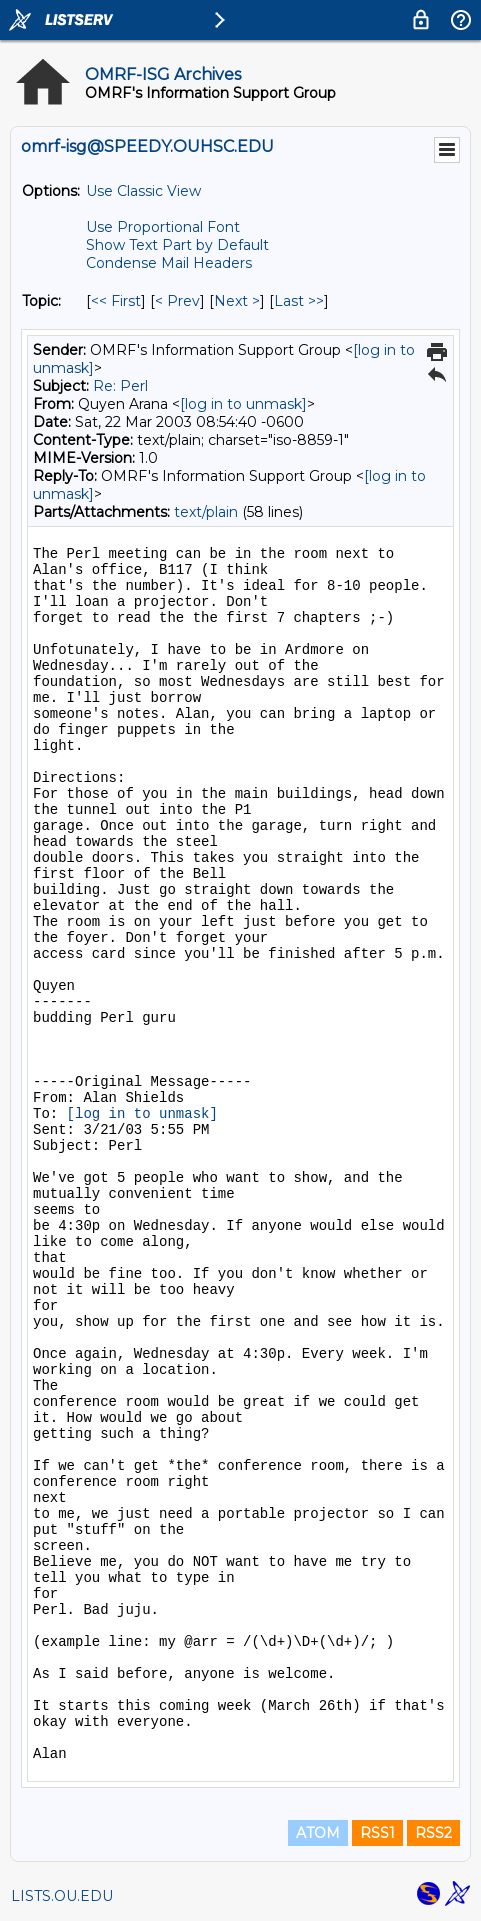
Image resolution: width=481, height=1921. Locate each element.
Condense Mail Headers (169, 263)
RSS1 (377, 1833)
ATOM (318, 1833)
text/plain (206, 512)
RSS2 (433, 1833)
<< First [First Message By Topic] (116, 301)
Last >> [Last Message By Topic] (299, 301)
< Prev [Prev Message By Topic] (177, 301)
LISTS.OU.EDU (62, 1896)
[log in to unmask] (243, 404)
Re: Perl (120, 386)
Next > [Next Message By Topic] (237, 301)
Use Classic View (143, 191)
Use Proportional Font (163, 227)
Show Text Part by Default (177, 245)
